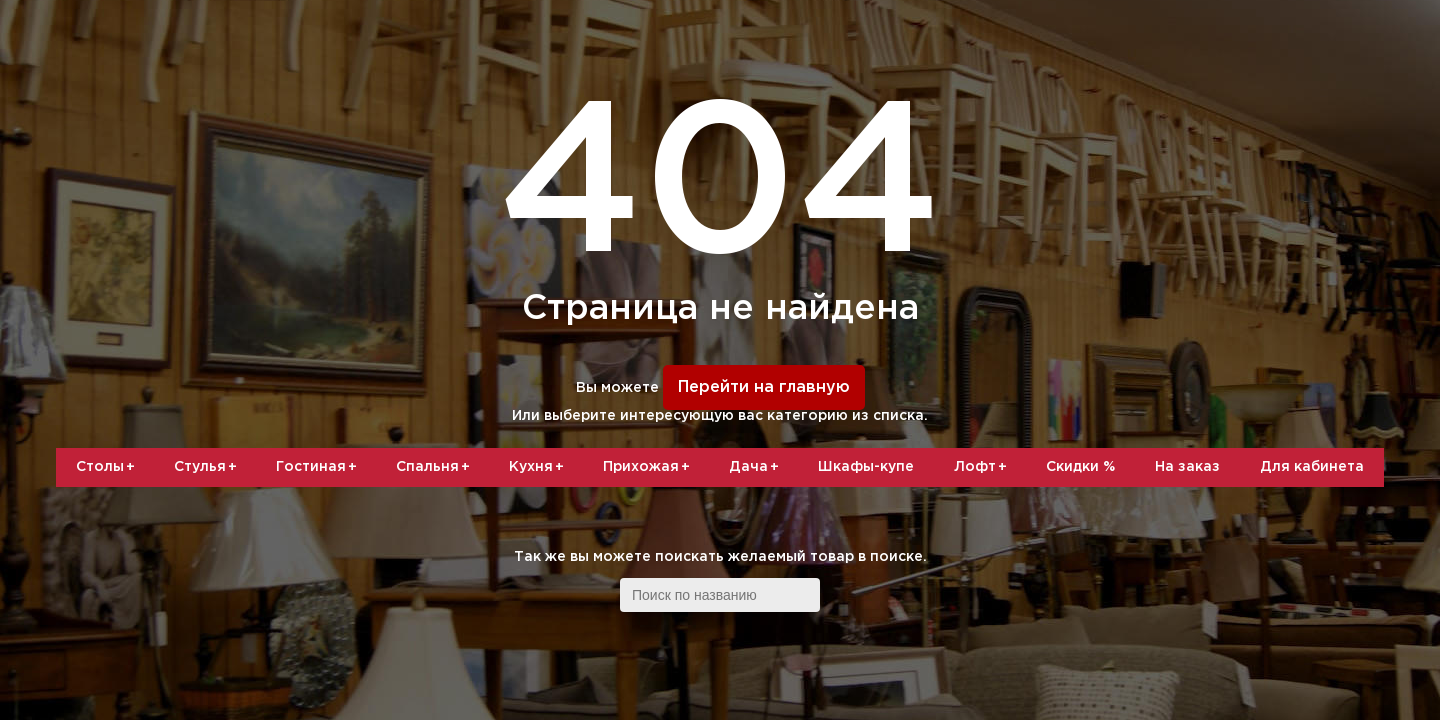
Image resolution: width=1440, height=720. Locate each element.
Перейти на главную (764, 387)
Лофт (984, 468)
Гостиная (320, 468)
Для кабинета (1312, 467)
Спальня (436, 468)
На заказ (1187, 467)
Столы (109, 468)
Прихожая (650, 468)
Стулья (209, 468)
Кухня (540, 468)
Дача (757, 468)
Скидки (1080, 467)
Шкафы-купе (866, 467)
